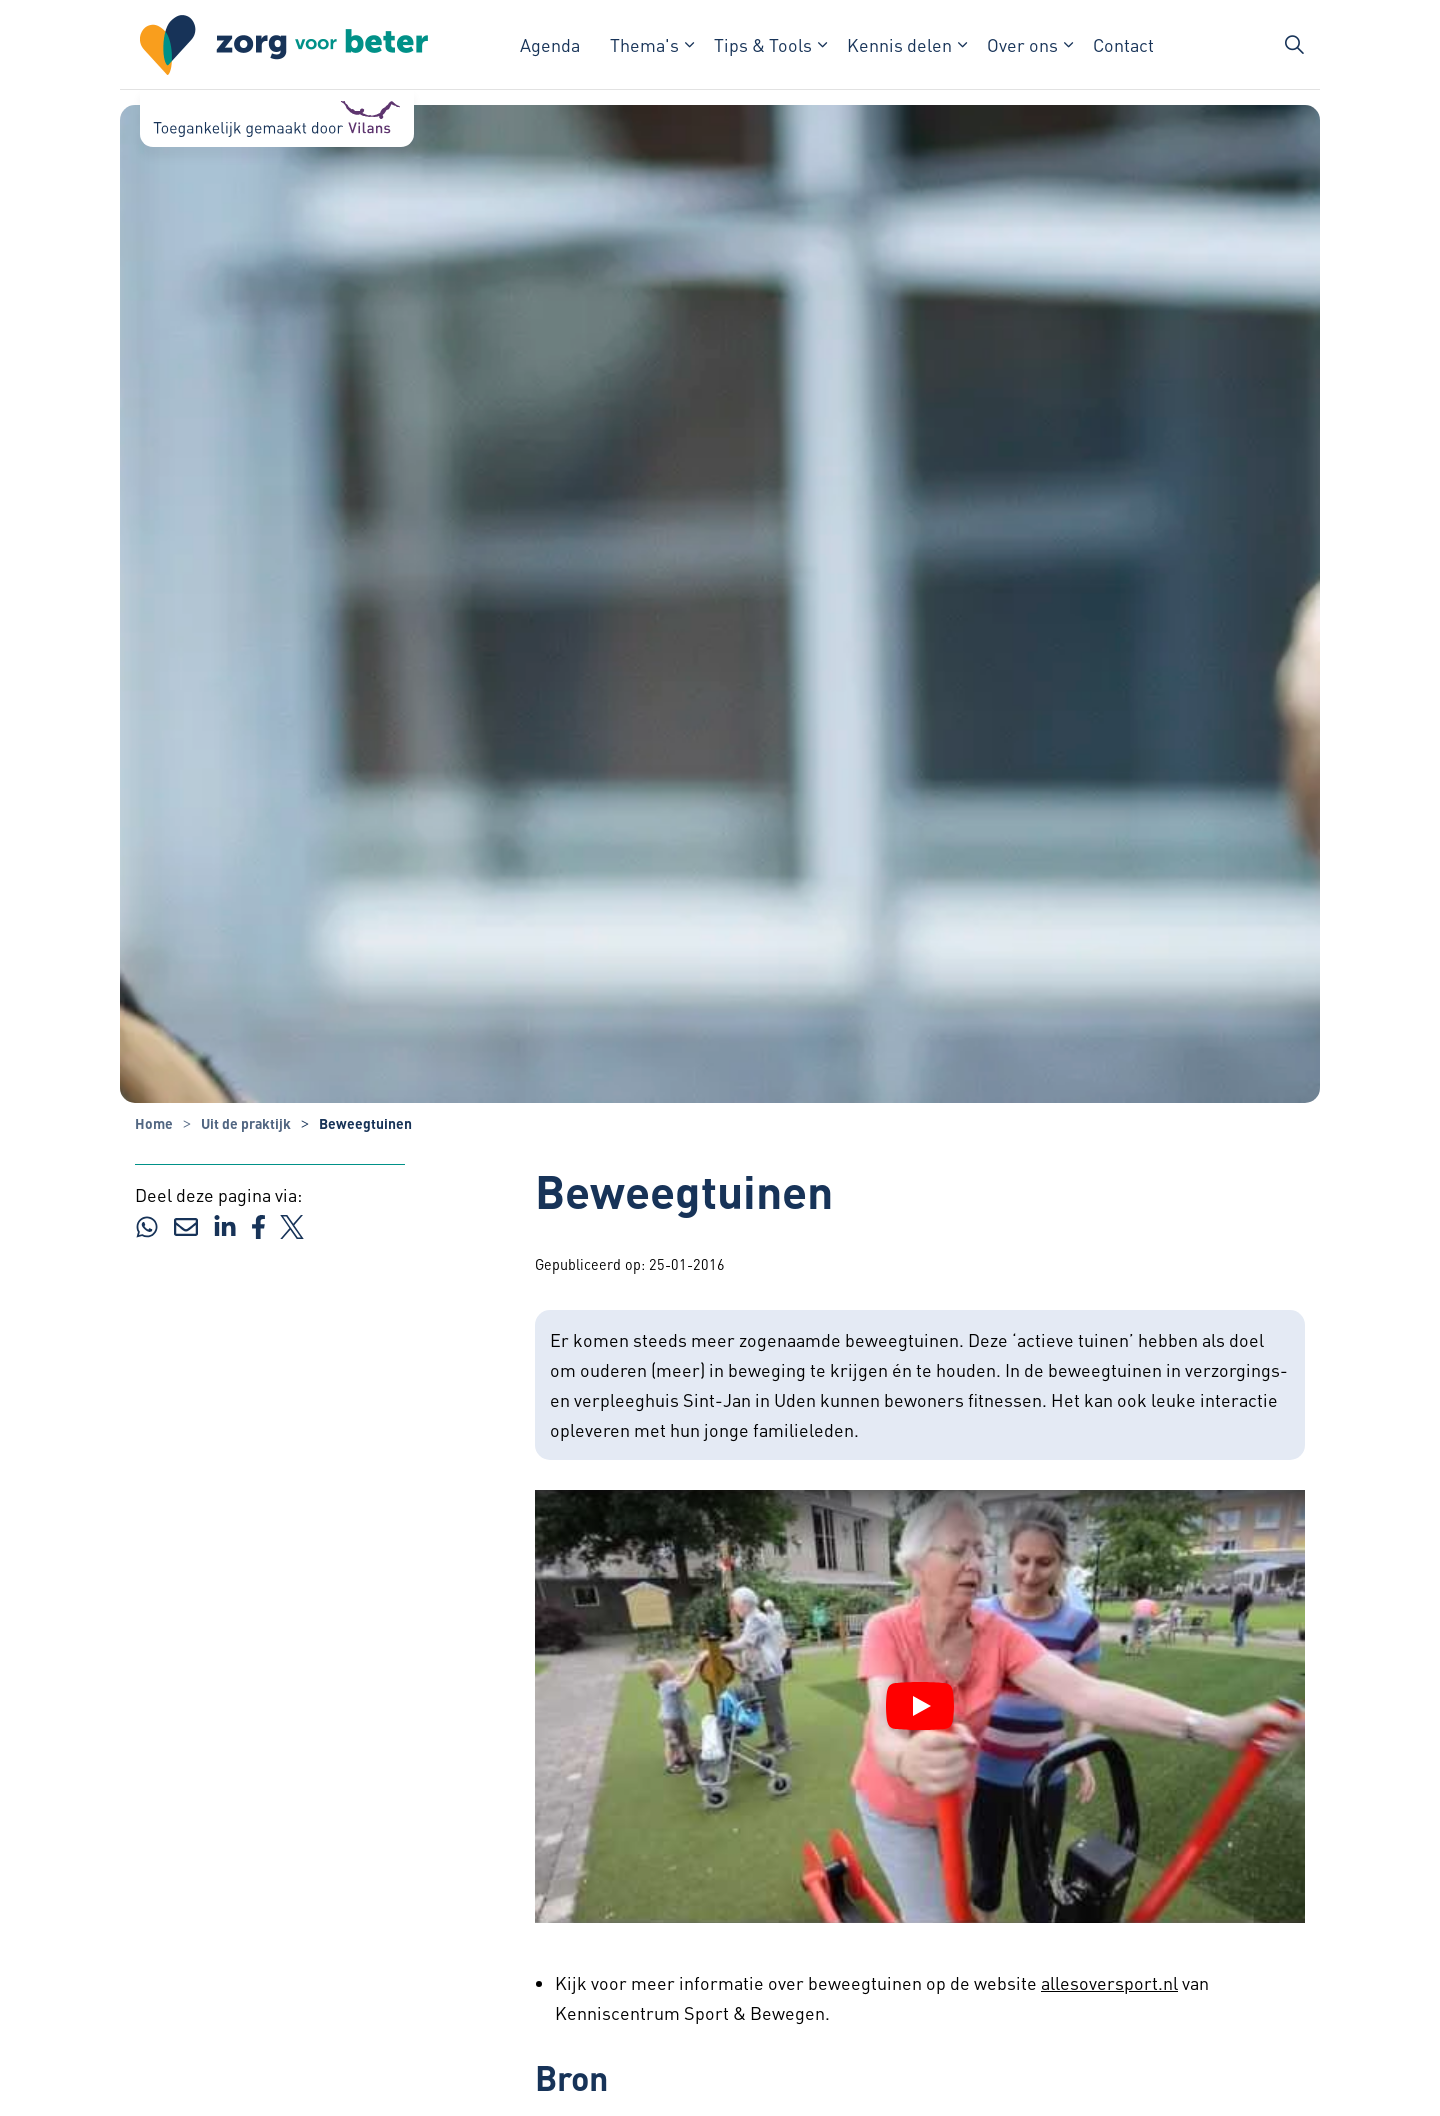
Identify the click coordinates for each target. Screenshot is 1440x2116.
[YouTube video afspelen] (920, 1706)
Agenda (550, 44)
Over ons (1022, 44)
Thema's (644, 44)
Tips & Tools (763, 44)
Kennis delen (899, 44)
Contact (1123, 44)
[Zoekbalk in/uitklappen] (1294, 45)
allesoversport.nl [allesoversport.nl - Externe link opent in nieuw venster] (1109, 1982)
